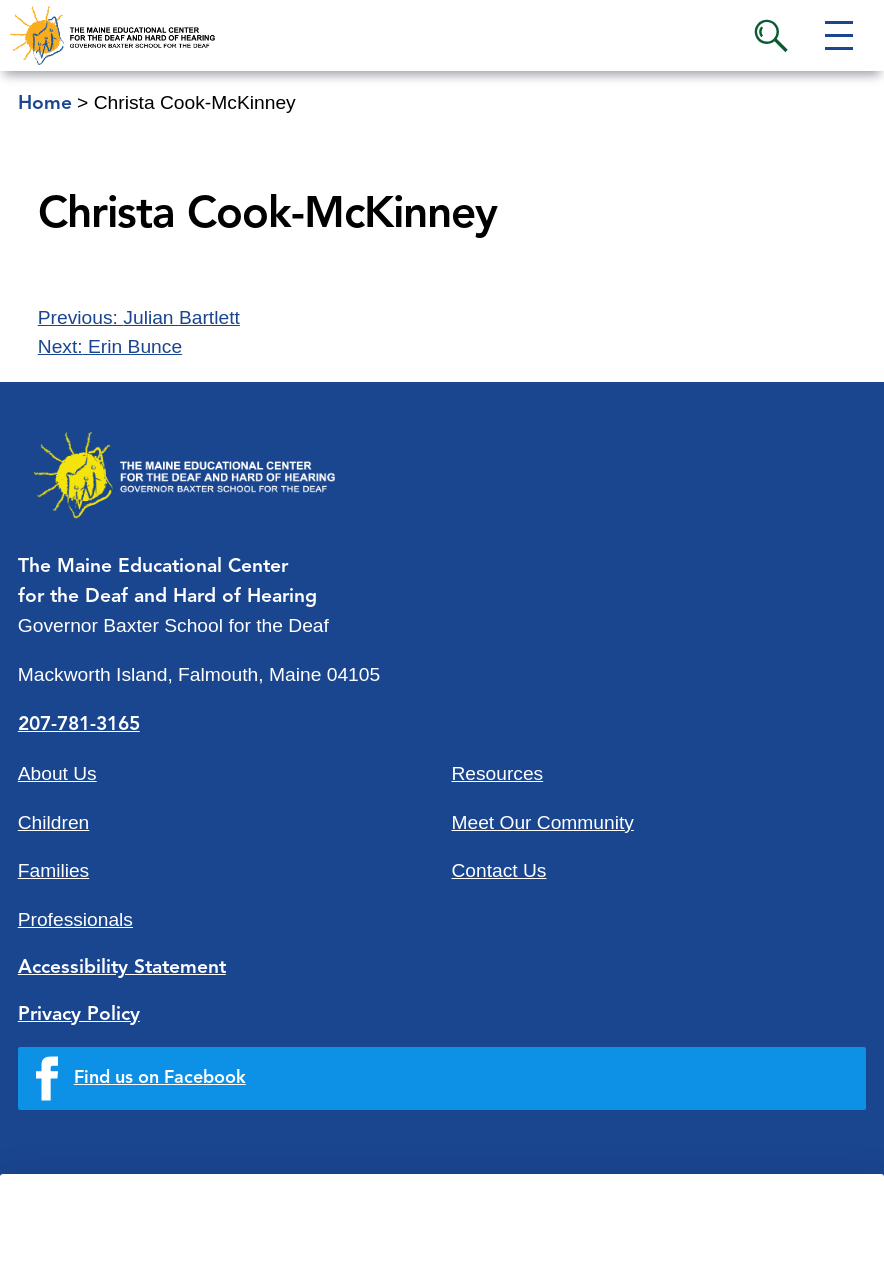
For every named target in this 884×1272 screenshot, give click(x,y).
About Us (57, 773)
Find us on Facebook (160, 1078)
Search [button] (771, 36)
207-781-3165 (79, 725)
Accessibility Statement (122, 968)
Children (53, 822)
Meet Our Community (543, 822)
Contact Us (499, 870)
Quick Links (201, 1240)
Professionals (75, 919)
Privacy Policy (79, 1015)
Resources (498, 773)
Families (53, 870)
